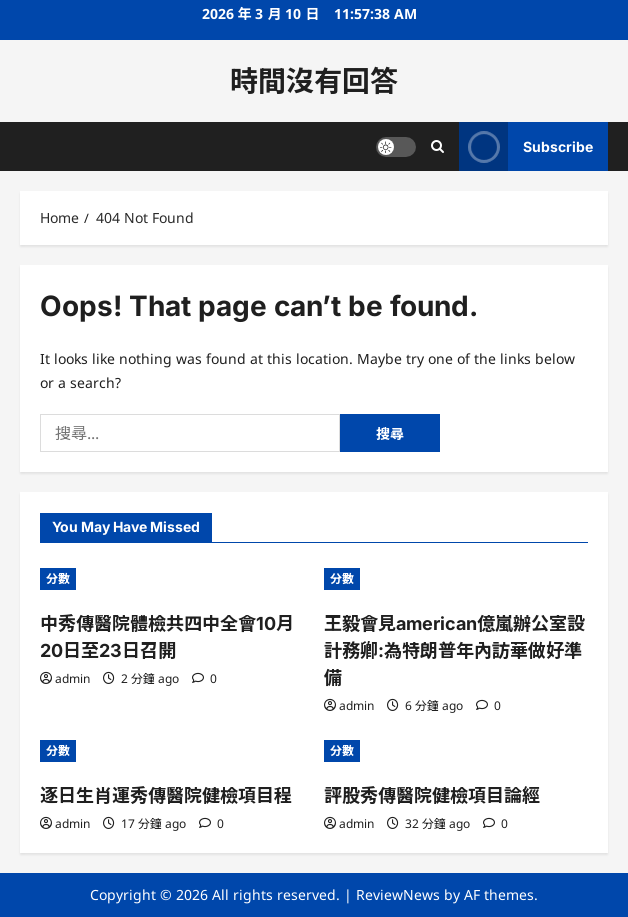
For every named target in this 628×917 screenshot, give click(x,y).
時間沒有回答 (314, 81)
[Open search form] (437, 146)
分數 (58, 578)
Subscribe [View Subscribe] (526, 146)
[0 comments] (204, 678)
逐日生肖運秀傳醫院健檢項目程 (166, 795)
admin (72, 678)
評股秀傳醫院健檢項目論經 (432, 795)
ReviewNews (398, 894)
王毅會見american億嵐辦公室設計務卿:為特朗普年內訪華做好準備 (454, 650)
